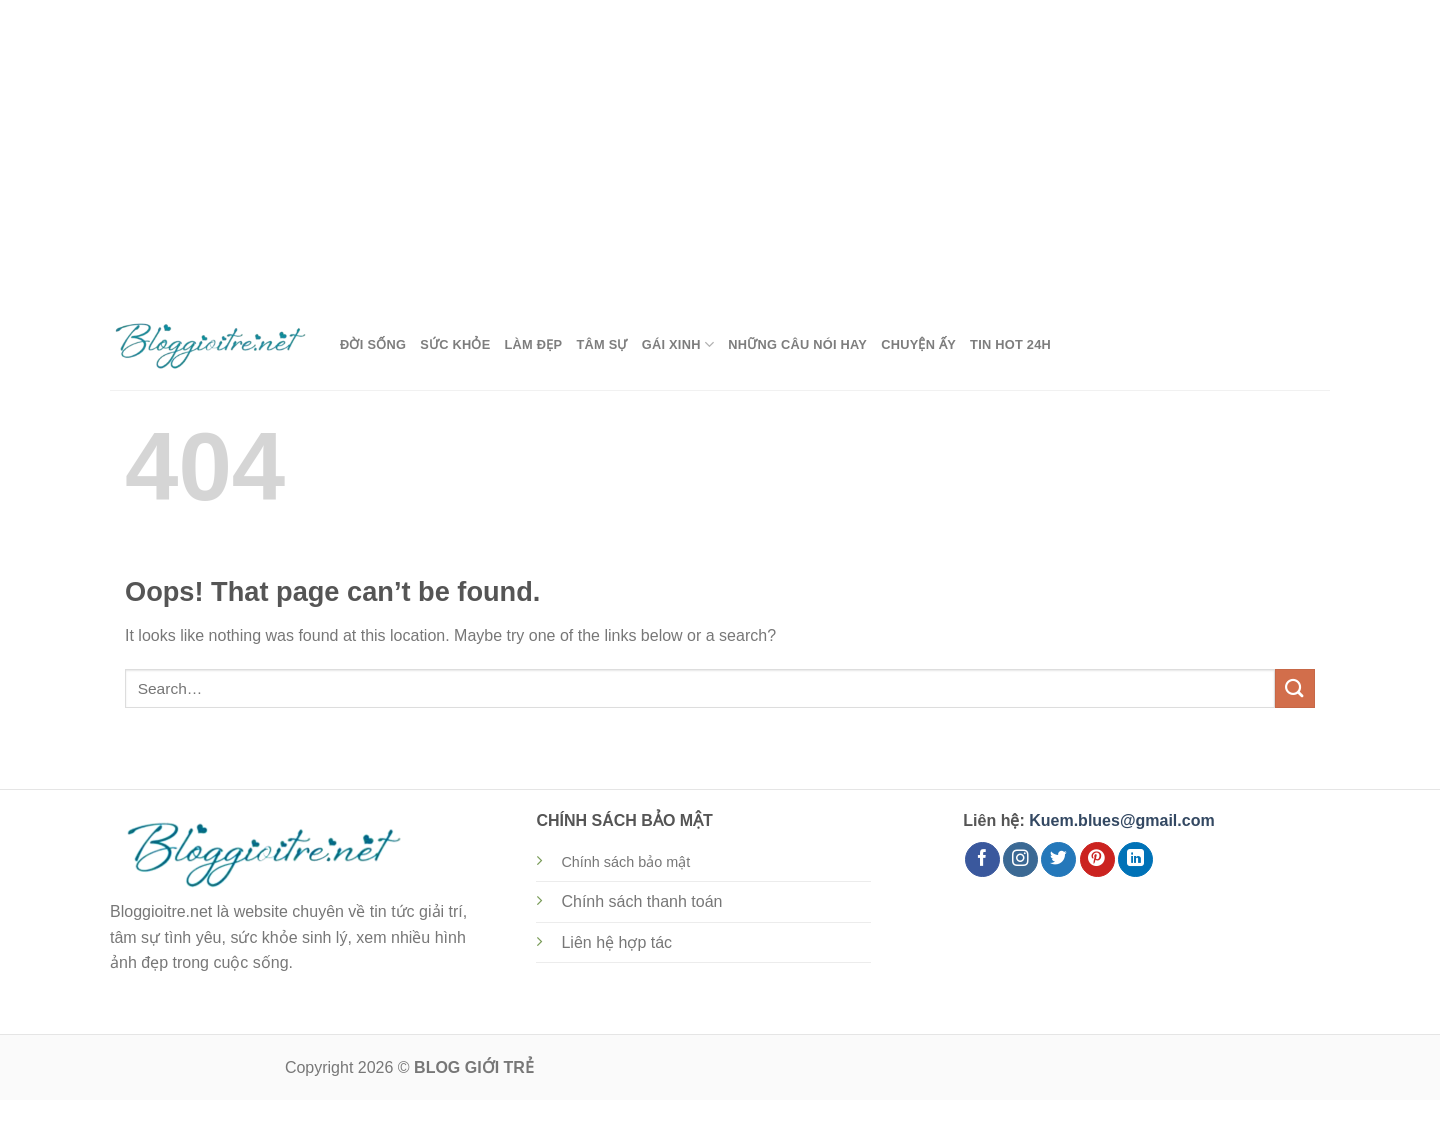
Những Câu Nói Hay (797, 344)
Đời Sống (373, 344)
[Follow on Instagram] (1020, 860)
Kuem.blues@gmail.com (1121, 820)
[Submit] (1295, 688)
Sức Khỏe (455, 344)
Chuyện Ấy (918, 344)
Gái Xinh (678, 344)
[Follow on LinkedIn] (1135, 860)
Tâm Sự (601, 344)
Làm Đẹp (534, 344)
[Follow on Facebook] (982, 860)
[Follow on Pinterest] (1097, 860)
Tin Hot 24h (1010, 344)
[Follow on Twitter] (1058, 860)
